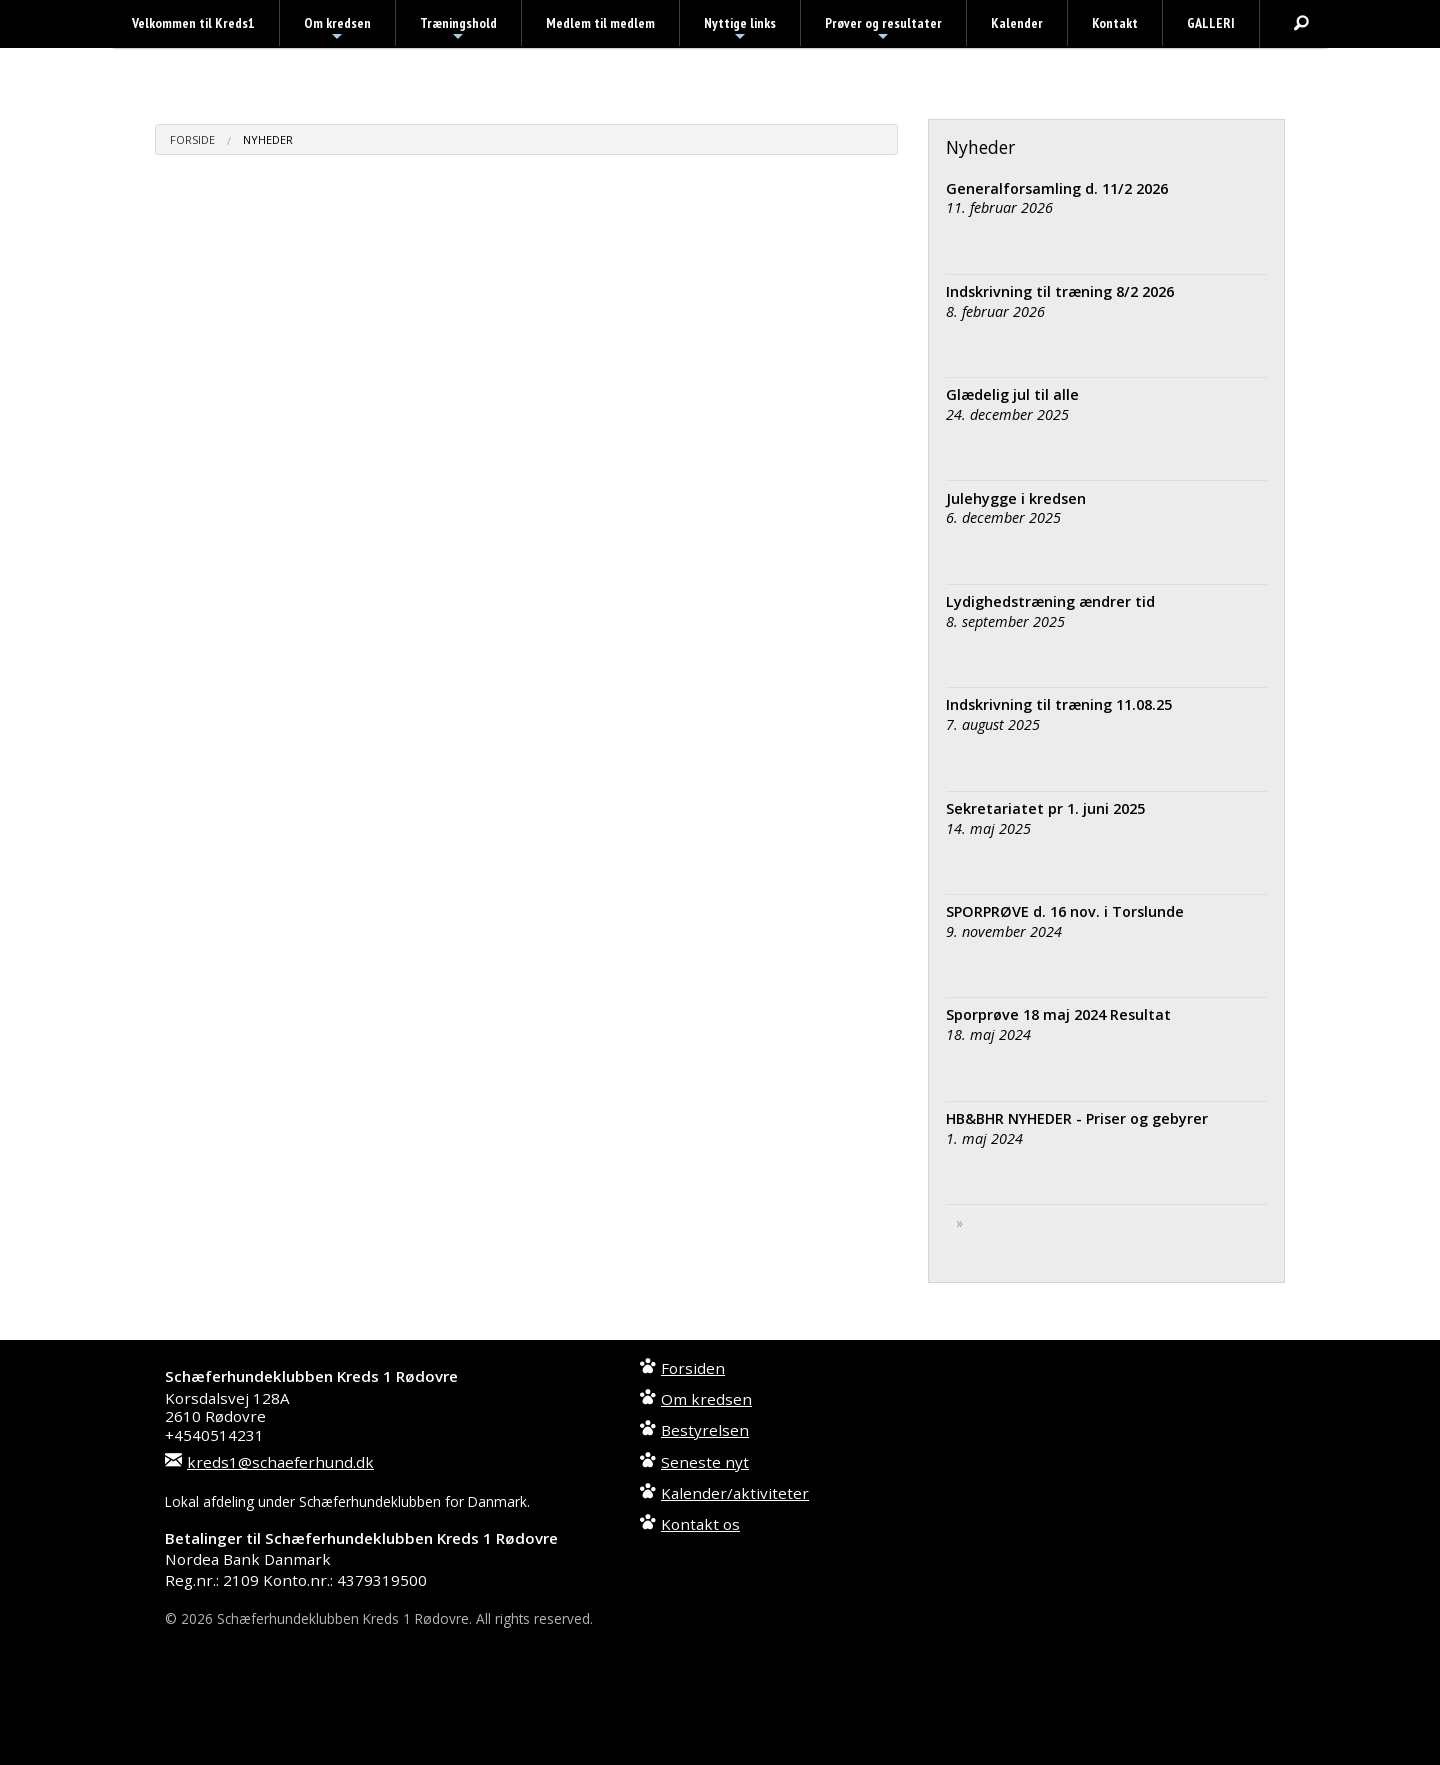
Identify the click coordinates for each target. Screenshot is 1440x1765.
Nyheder (268, 139)
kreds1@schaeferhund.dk (280, 1462)
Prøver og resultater (883, 30)
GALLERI (1211, 23)
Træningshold (458, 30)
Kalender (1017, 23)
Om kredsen (337, 30)
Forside (192, 139)
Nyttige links (740, 30)
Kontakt (1115, 23)
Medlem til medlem (600, 23)
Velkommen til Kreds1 (193, 23)
